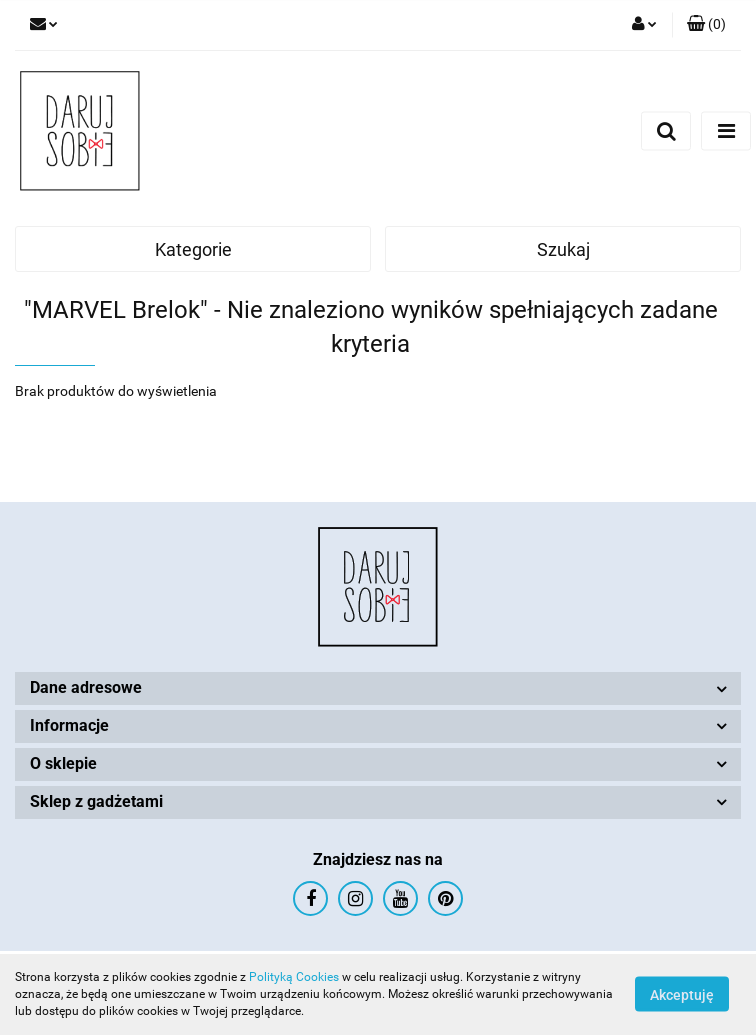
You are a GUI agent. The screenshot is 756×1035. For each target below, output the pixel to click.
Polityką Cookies (294, 977)
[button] (706, 25)
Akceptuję (682, 995)
